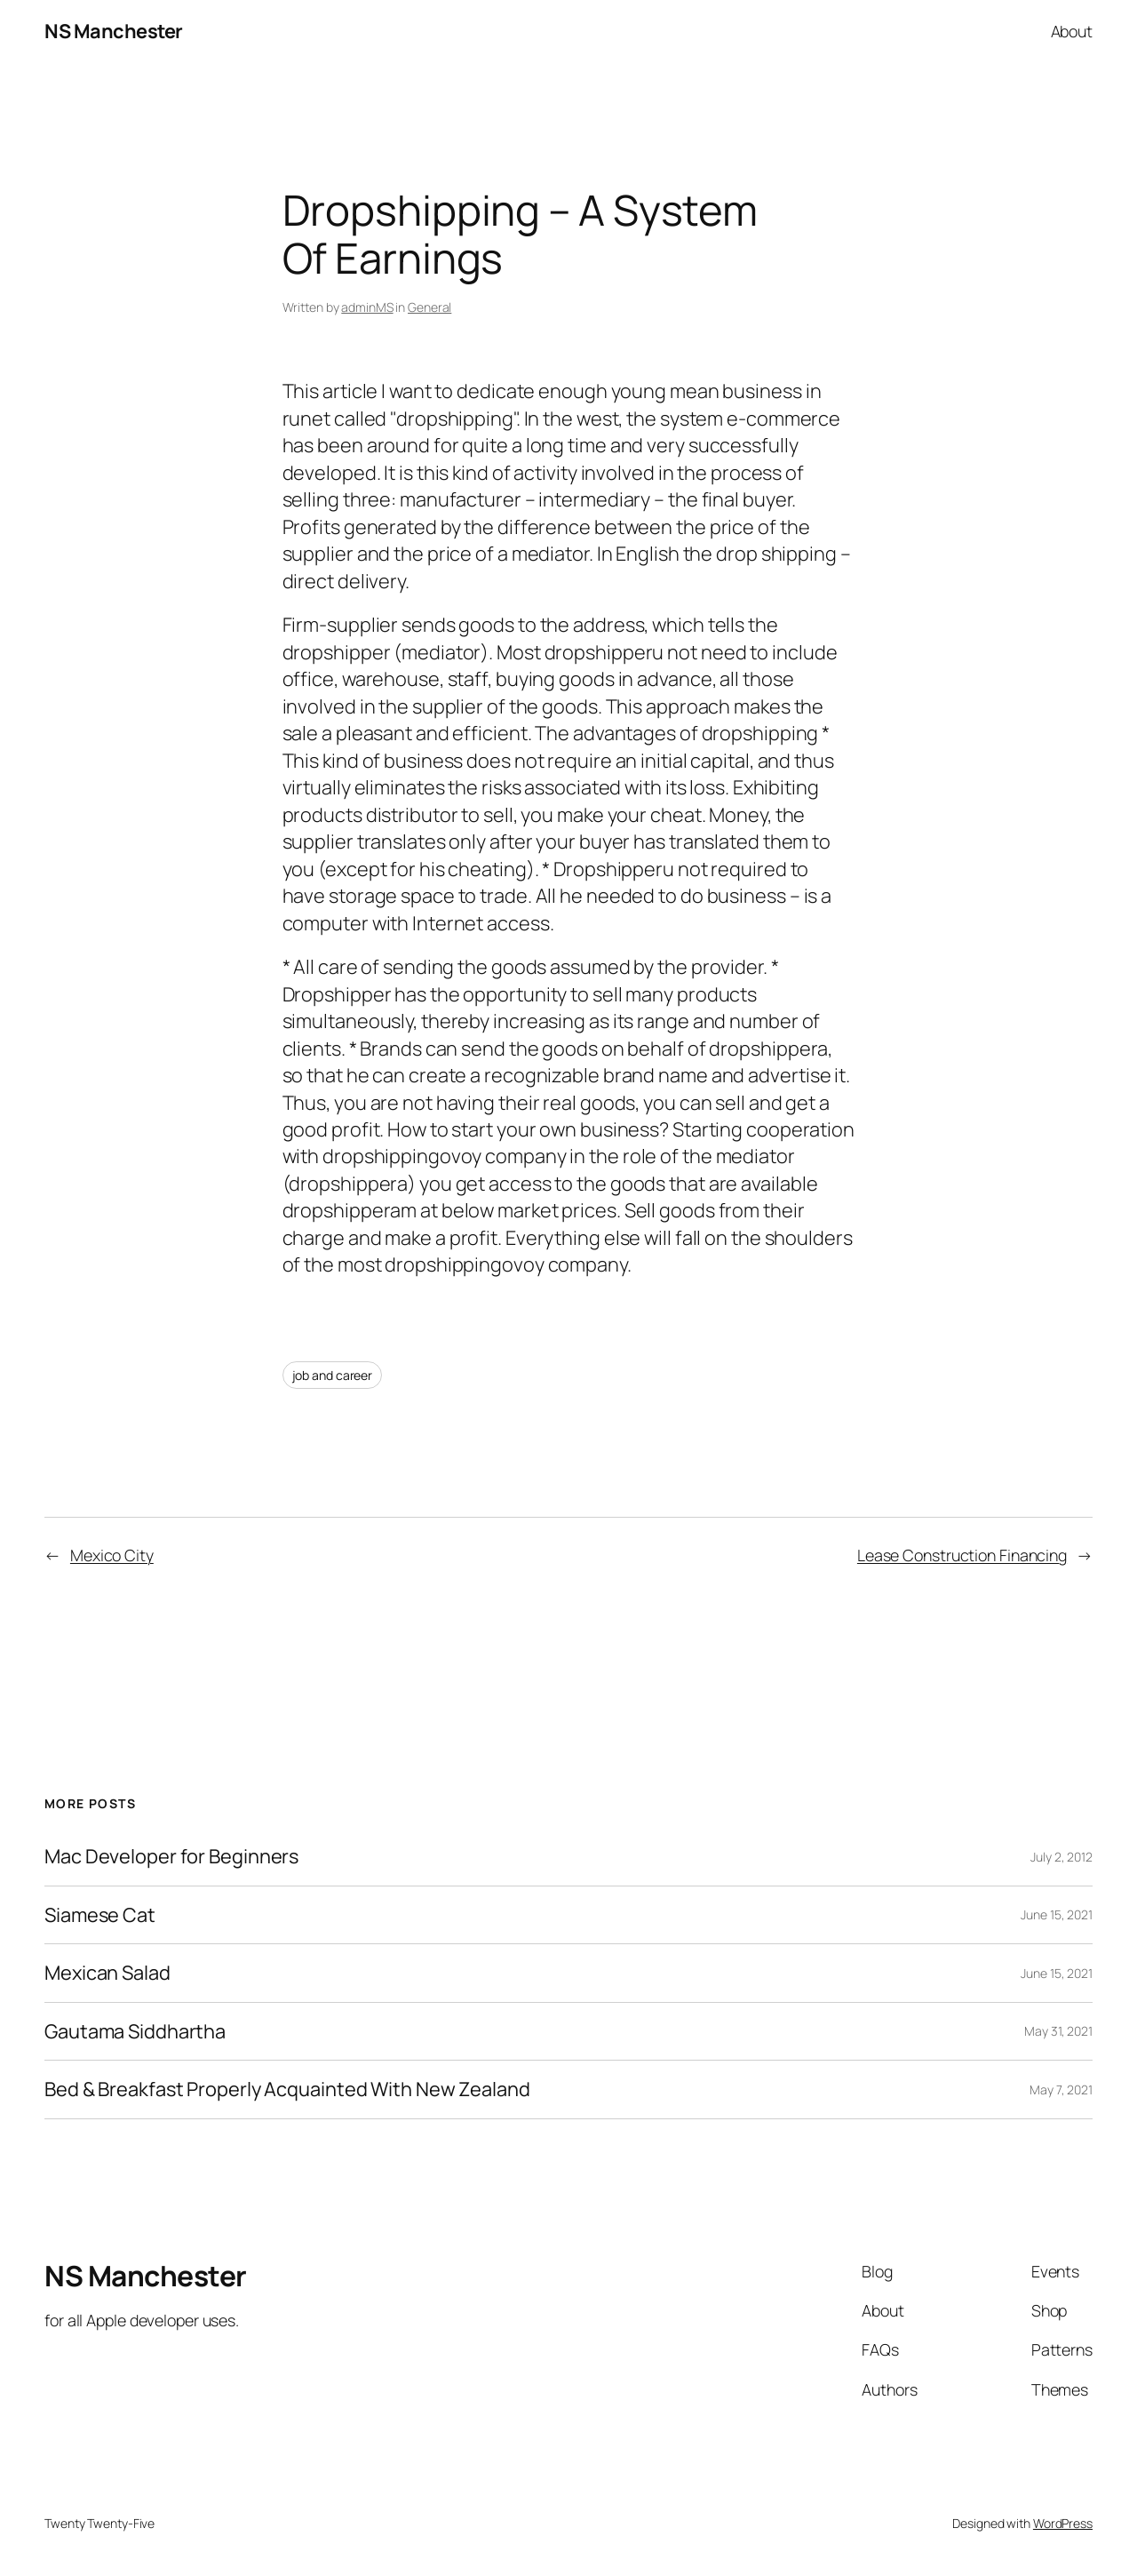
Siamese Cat (99, 1915)
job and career (332, 1375)
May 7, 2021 (1061, 2089)
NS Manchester (113, 31)
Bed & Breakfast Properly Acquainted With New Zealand (287, 2089)
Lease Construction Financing (962, 1555)
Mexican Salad (107, 1972)
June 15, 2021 (1057, 1914)
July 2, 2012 (1061, 1856)
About (1072, 31)
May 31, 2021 (1058, 2030)
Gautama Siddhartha (135, 2031)
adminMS (367, 307)
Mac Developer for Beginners (171, 1856)
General (429, 307)
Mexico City (112, 1555)
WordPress (1063, 2523)
